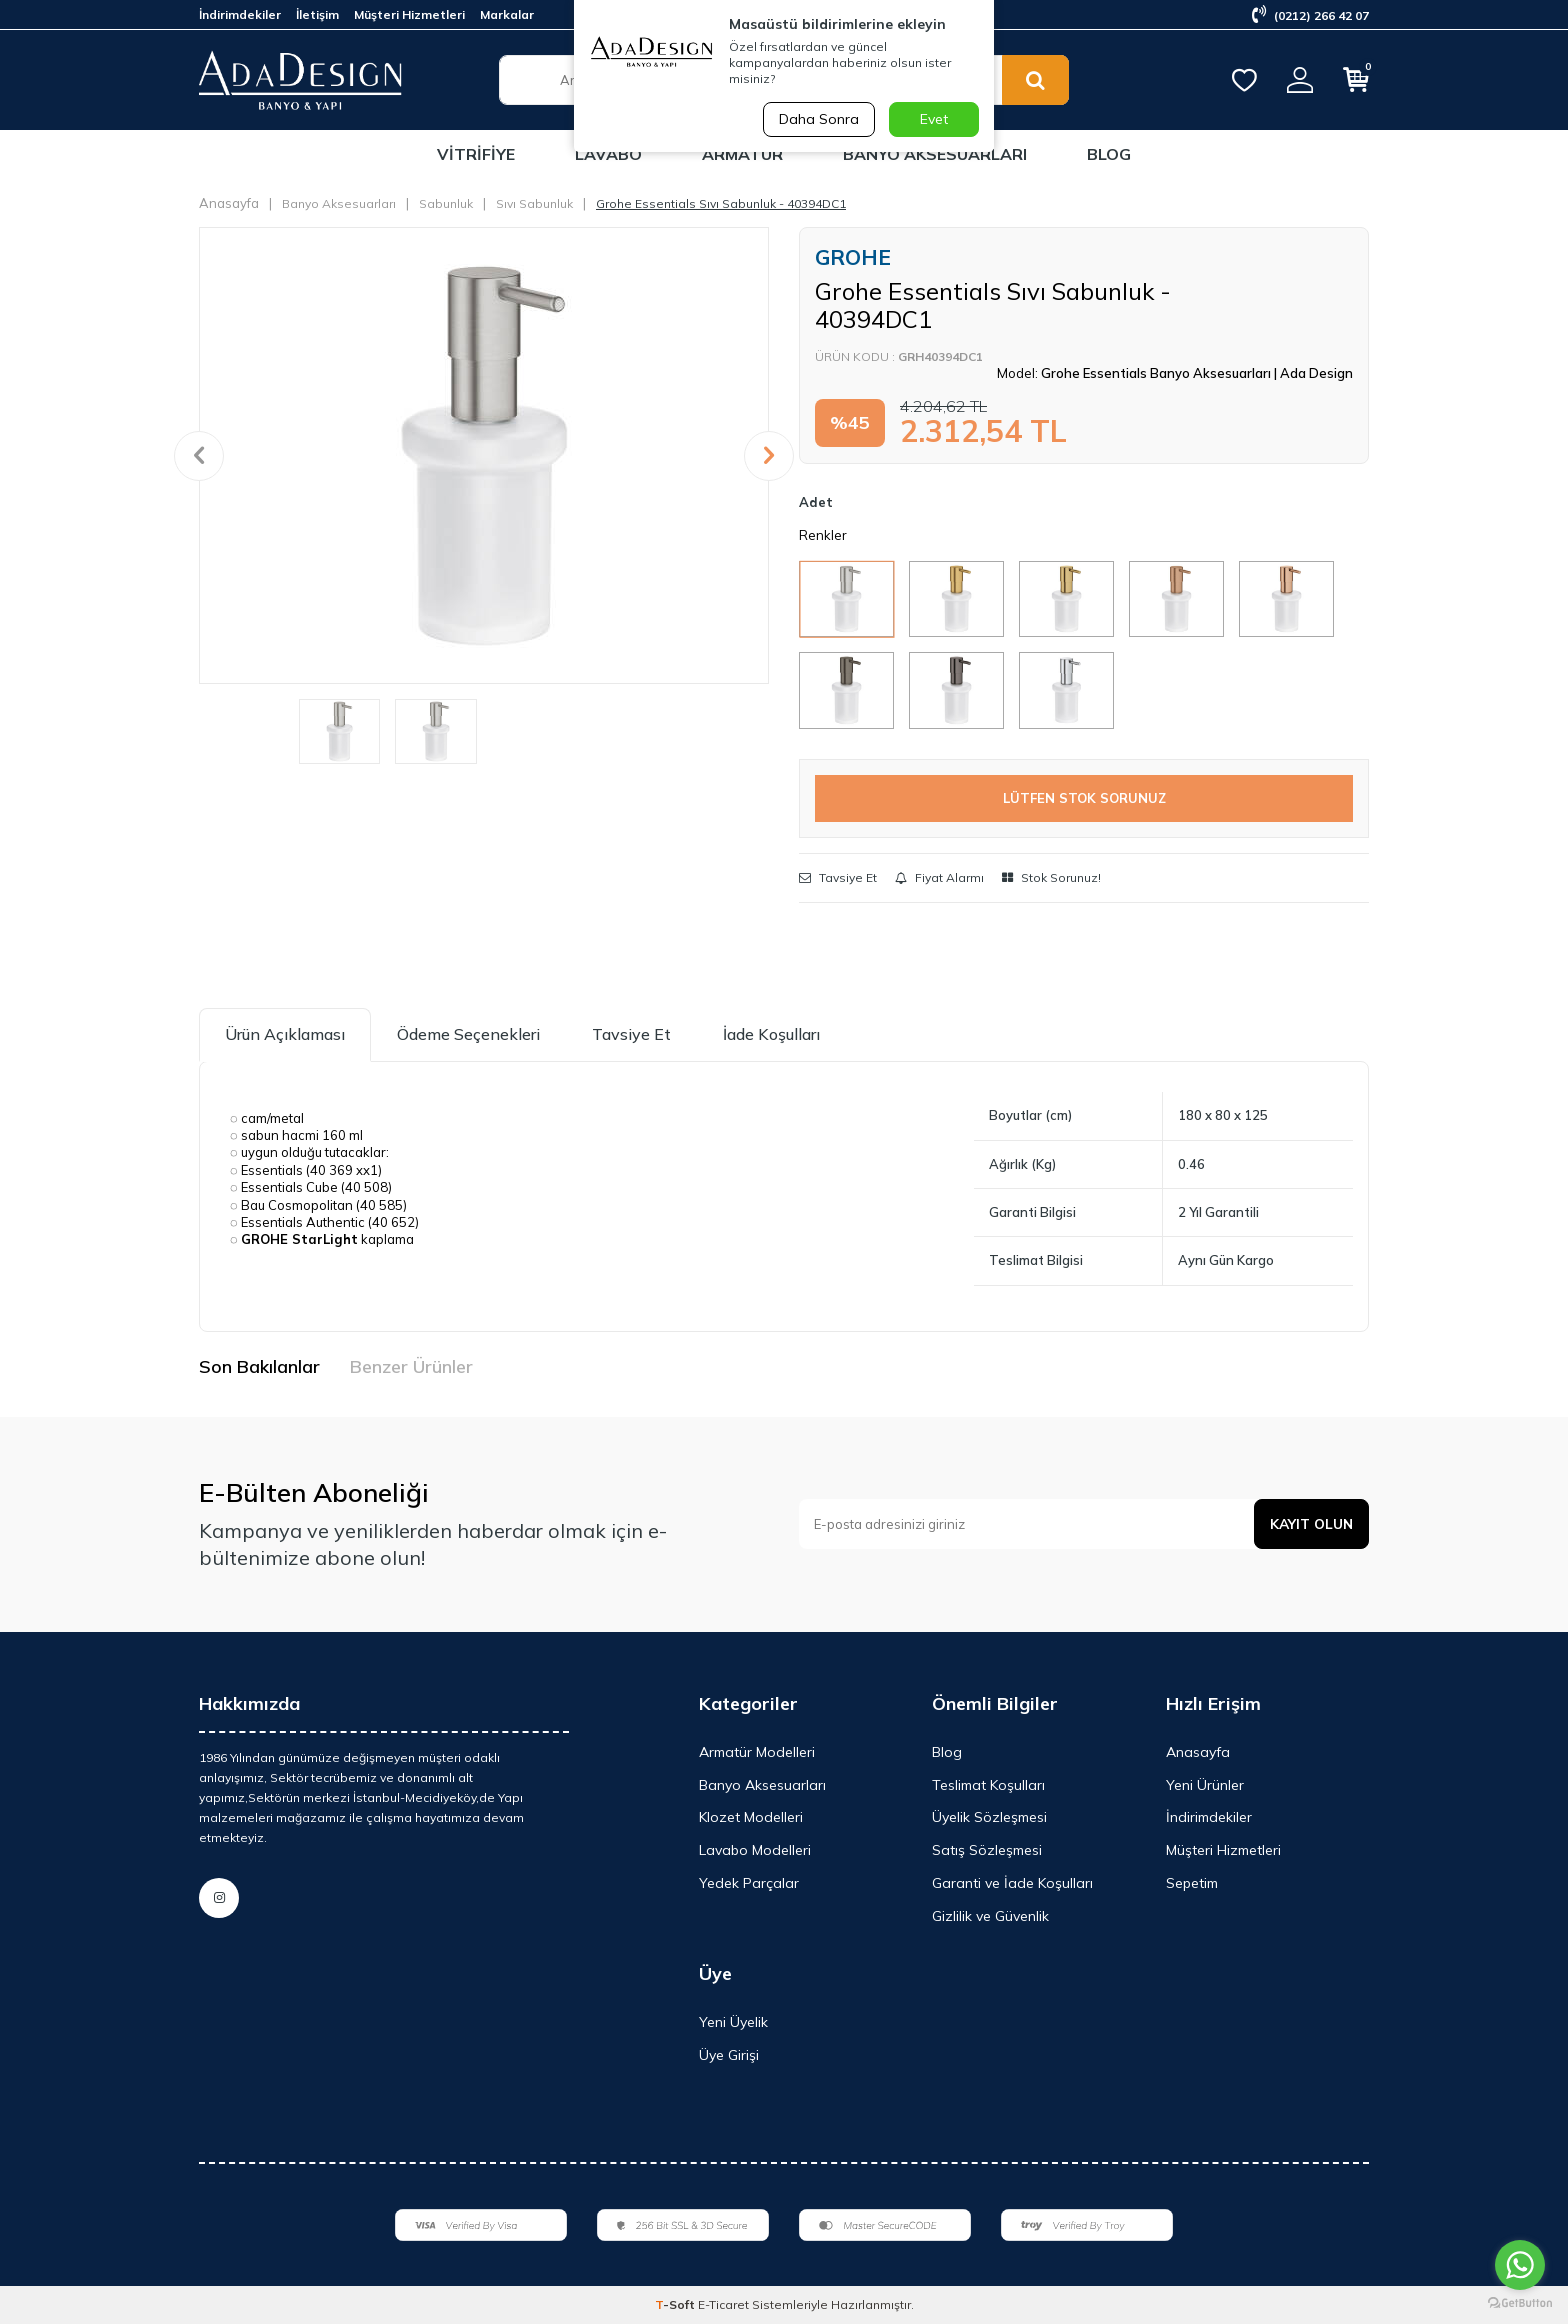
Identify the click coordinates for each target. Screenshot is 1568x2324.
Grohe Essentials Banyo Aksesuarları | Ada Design (1197, 373)
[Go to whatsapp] (1520, 2265)
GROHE (853, 257)
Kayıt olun (1310, 1524)
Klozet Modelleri (751, 1817)
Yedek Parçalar (749, 1883)
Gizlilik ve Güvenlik (990, 1916)
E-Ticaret (723, 2304)
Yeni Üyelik (733, 2022)
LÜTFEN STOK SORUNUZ (1084, 798)
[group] (484, 455)
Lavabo (608, 154)
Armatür (742, 154)
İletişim (317, 14)
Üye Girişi (729, 2055)
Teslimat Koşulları (988, 1785)
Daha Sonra (818, 119)
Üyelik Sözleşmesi (989, 1817)
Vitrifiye (476, 154)
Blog (1109, 154)
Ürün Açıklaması (285, 1034)
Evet (934, 119)
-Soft (676, 2304)
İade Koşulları (771, 1034)
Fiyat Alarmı (939, 878)
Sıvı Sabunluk (534, 203)
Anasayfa (229, 203)
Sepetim (1192, 1883)
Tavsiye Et (838, 878)
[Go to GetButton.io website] (1520, 2303)
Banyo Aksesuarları (935, 154)
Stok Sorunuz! (1051, 877)
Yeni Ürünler (1205, 1785)
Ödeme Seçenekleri (468, 1034)
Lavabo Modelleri (755, 1850)
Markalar (507, 14)
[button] (199, 456)
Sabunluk (446, 203)
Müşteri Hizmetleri (409, 14)
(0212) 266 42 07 (1310, 15)
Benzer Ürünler (411, 1366)
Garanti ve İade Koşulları (1012, 1883)
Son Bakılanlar (259, 1366)
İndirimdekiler (240, 14)
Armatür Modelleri (757, 1752)
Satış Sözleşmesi (987, 1850)
